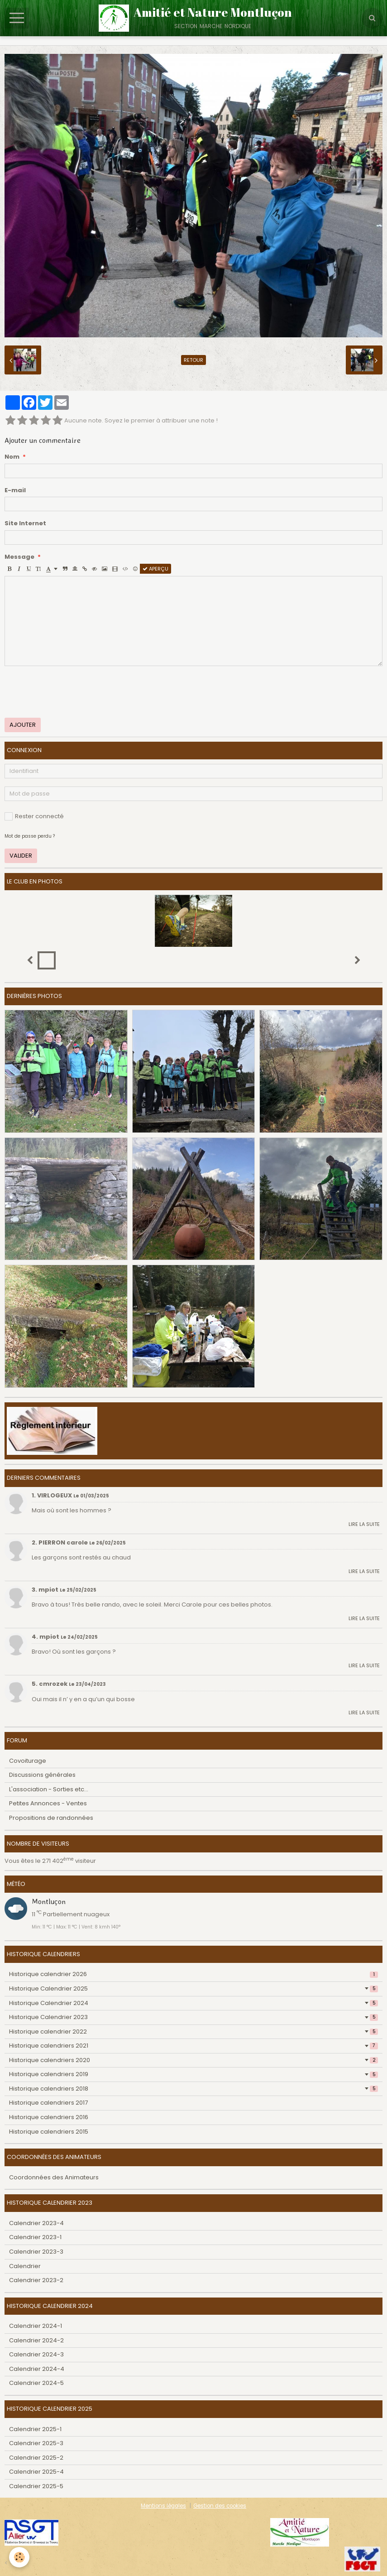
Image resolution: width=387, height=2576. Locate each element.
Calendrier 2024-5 (36, 2383)
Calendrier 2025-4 (36, 2471)
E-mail (15, 490)
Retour (193, 360)
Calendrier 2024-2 (36, 2340)
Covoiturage (27, 1760)
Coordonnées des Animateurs (54, 2177)
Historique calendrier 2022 (193, 2031)
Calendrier (25, 2266)
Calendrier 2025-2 (36, 2457)
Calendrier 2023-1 (35, 2237)
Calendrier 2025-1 (35, 2429)
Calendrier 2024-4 (36, 2369)
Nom (12, 457)
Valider (21, 855)
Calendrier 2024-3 (36, 2354)
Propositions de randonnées (51, 1817)
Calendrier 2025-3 (36, 2443)
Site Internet (25, 523)
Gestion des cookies (219, 2505)
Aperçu (155, 568)
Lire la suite (364, 1524)
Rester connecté (34, 816)
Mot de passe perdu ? (30, 836)
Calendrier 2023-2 (36, 2280)
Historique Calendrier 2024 (193, 2003)
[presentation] (73, 692)
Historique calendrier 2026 (193, 1974)
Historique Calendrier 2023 (193, 2017)
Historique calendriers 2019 (193, 2074)
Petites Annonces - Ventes (48, 1803)
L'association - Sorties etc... (48, 1789)
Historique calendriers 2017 (48, 2102)
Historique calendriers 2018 (193, 2088)
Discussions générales (42, 1774)
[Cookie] (19, 2557)
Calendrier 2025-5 (36, 2486)
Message (19, 557)
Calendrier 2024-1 (35, 2326)
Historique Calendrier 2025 (193, 1988)
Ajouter (23, 724)
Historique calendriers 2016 (48, 2117)
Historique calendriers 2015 (48, 2131)
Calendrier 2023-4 (36, 2223)
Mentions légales (163, 2505)
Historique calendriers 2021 (193, 2045)
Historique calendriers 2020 (193, 2060)
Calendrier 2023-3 (36, 2251)
